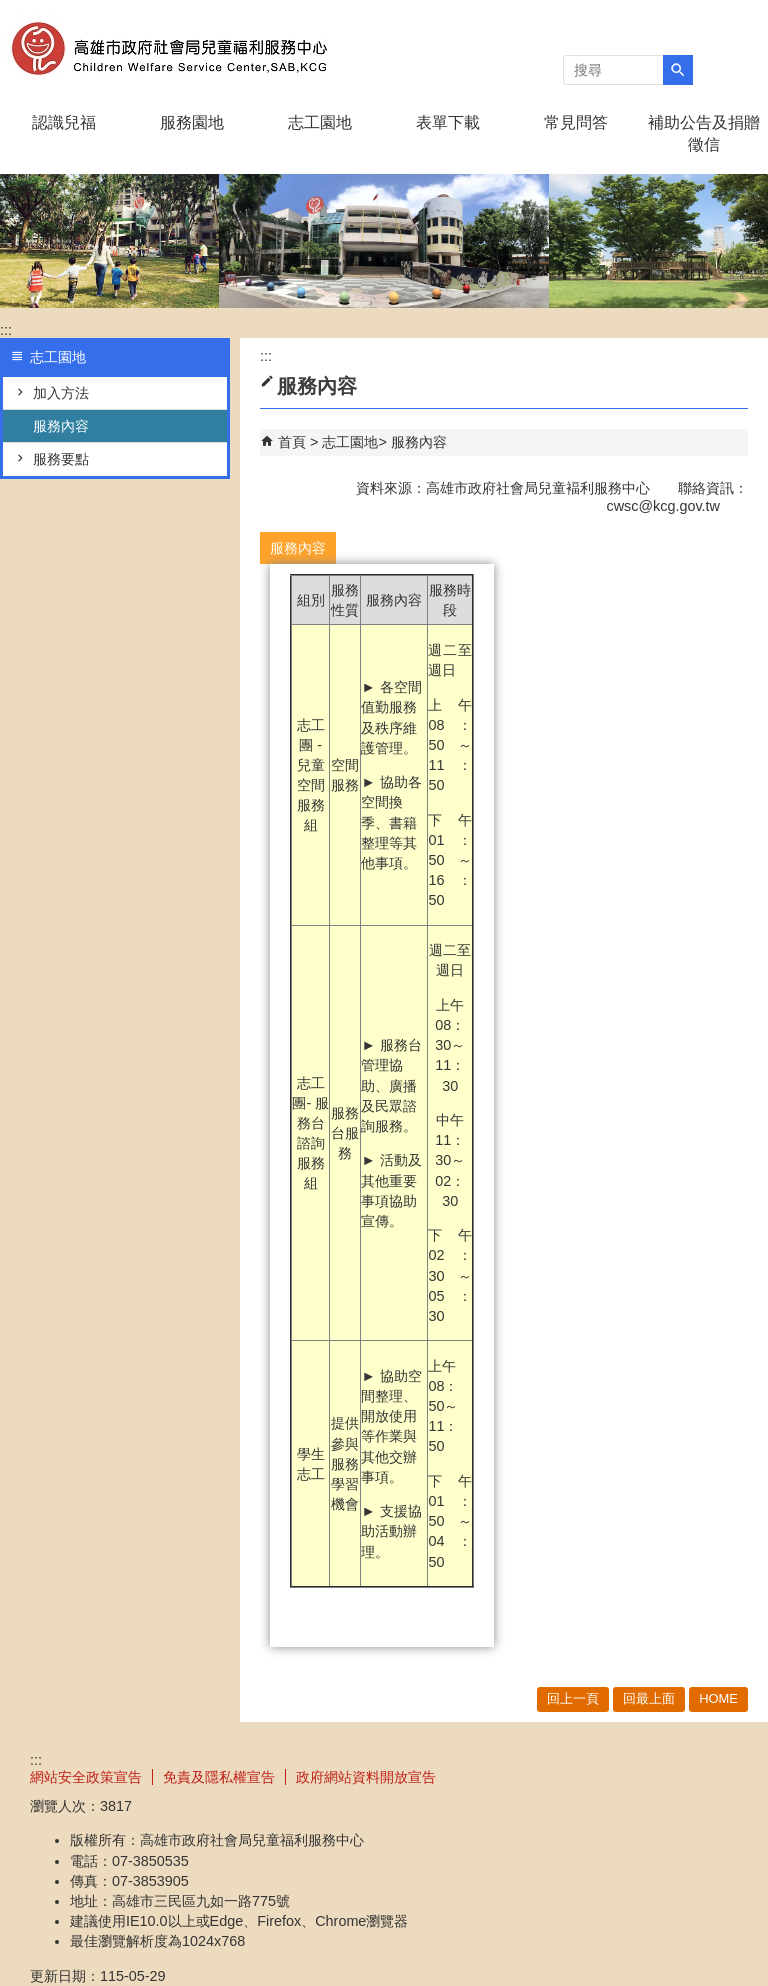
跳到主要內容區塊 (10, 10)
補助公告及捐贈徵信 (704, 133)
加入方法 (61, 393)
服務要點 (61, 459)
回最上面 (649, 1698)
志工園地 (320, 122)
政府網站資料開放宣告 (366, 1777)
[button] (678, 70)
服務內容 (61, 426)
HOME (718, 1698)
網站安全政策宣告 (86, 1777)
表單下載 (448, 122)
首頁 (292, 442)
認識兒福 (64, 122)
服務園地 (192, 122)
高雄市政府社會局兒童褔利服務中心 (169, 48)
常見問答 (576, 122)
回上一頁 (573, 1698)
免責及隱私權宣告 (219, 1777)
